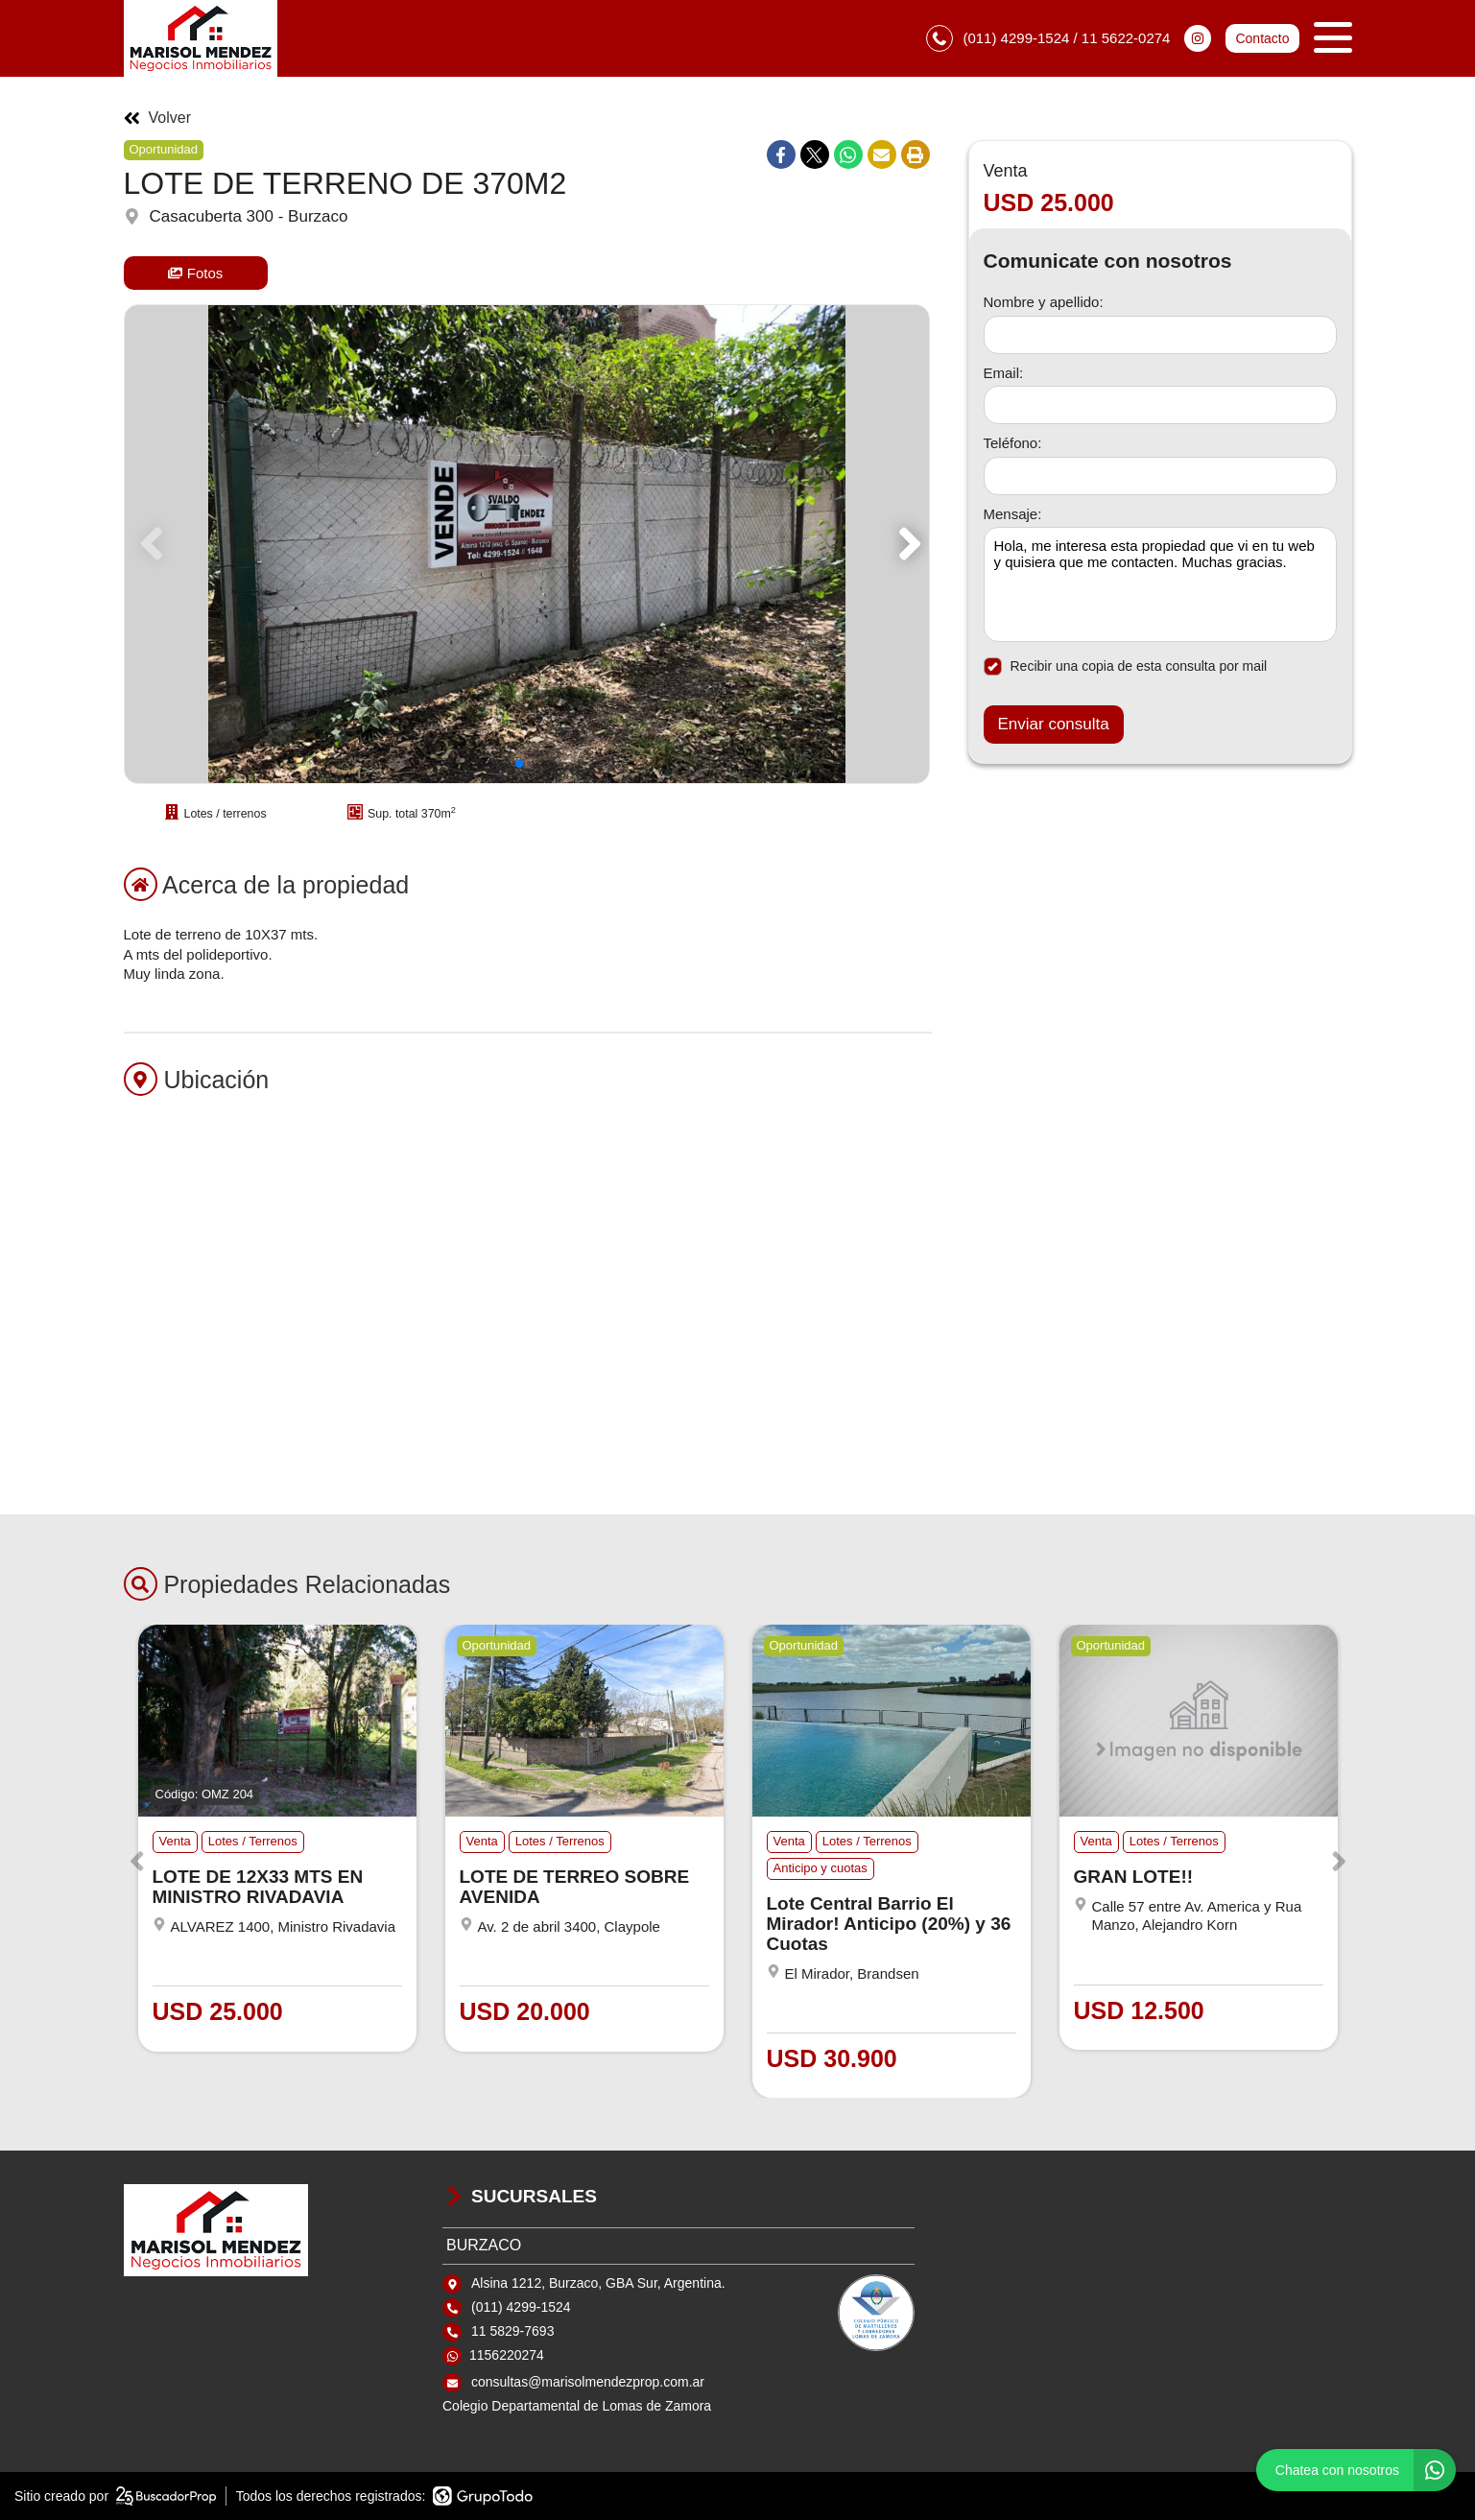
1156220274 (506, 2355)
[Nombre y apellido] (1160, 335)
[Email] (1160, 405)
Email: (1004, 373)
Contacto (1262, 38)
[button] (906, 544)
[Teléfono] (1160, 476)
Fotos (196, 273)
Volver (157, 118)
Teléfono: (1013, 443)
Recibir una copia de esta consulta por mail (1126, 666)
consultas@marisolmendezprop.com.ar (587, 2381)
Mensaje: (1013, 514)
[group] (527, 544)
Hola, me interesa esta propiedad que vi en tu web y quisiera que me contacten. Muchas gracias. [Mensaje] (1160, 584)
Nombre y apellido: (1044, 302)
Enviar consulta (1053, 724)
